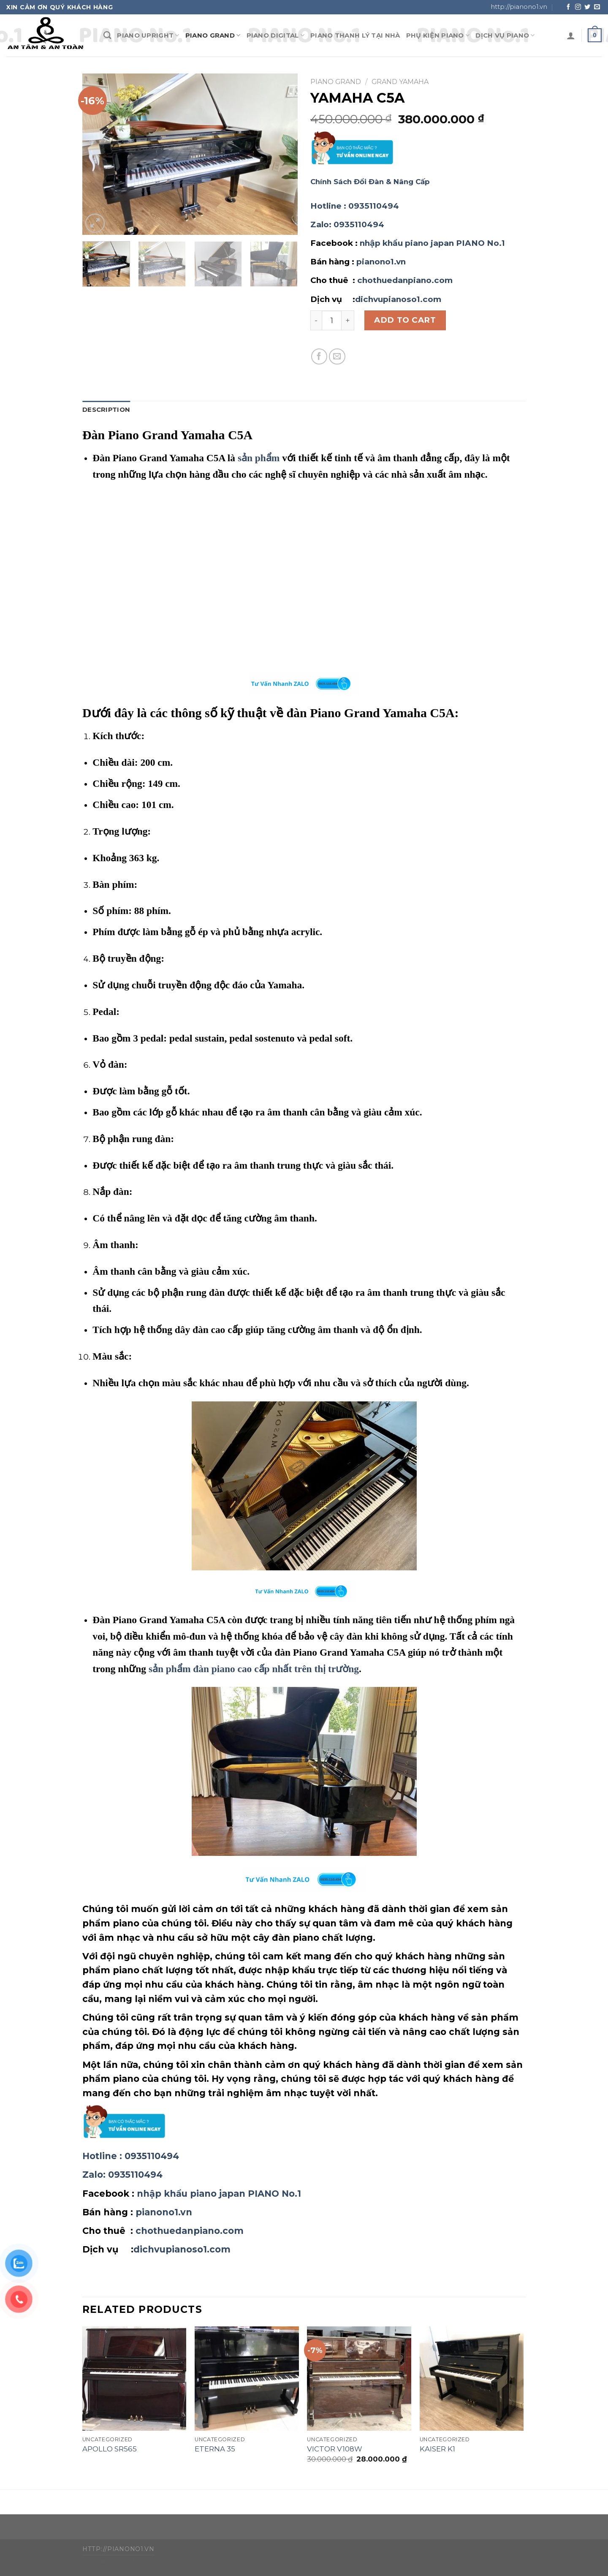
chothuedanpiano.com (405, 280)
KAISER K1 (437, 2449)
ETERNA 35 (215, 2449)
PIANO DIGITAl (275, 35)
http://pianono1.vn (519, 7)
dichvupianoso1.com (398, 299)
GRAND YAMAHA (400, 82)
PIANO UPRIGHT (148, 35)
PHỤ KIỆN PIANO (438, 35)
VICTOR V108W (334, 2449)
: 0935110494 (354, 206)
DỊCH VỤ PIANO (505, 35)
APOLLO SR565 (109, 2449)
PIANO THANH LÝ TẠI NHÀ (355, 35)
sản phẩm (259, 457)
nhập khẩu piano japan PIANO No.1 (432, 243)
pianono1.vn (381, 262)
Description (106, 409)
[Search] (107, 35)
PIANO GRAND (213, 35)
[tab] (106, 410)
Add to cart (405, 320)
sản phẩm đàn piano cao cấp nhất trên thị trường (254, 1668)
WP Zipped (122, 2560)
